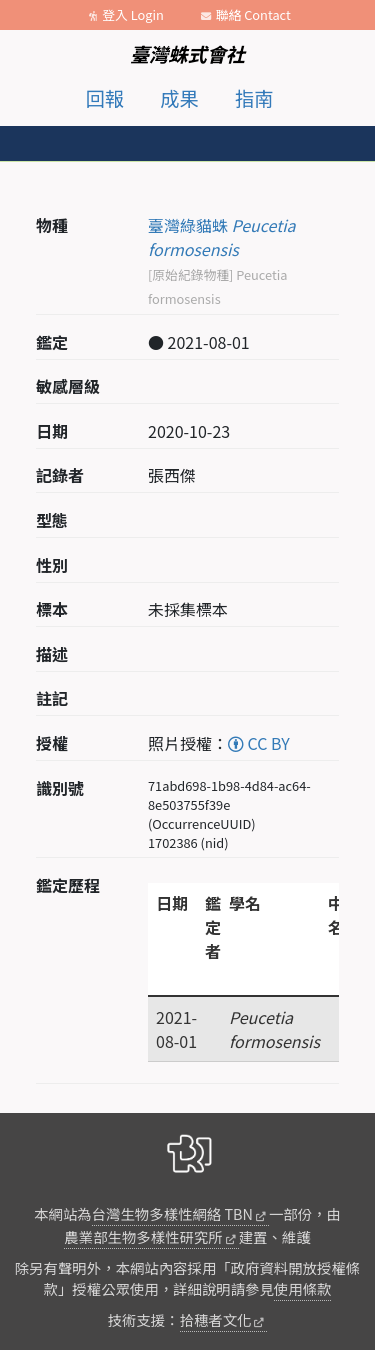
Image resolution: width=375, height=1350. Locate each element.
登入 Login (133, 14)
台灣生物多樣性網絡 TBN (172, 1213)
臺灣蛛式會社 (187, 54)
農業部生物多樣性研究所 (143, 1236)
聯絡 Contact (253, 14)
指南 (254, 98)
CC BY (259, 743)
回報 (105, 98)
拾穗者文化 (216, 1319)
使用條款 (303, 1288)
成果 (179, 98)
